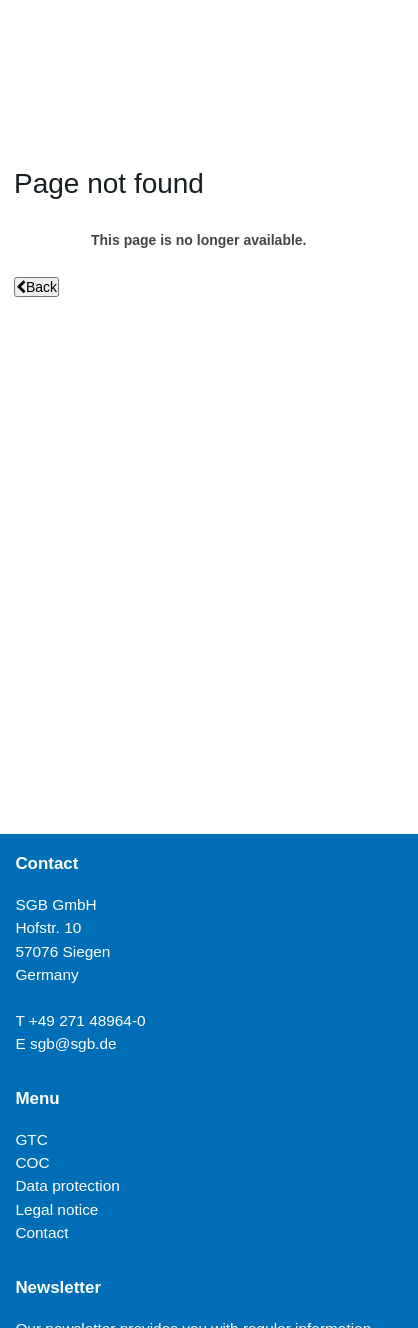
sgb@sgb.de (73, 1043)
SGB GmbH (55, 904)
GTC (31, 1139)
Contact (41, 1232)
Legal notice (56, 1209)
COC (32, 1162)
